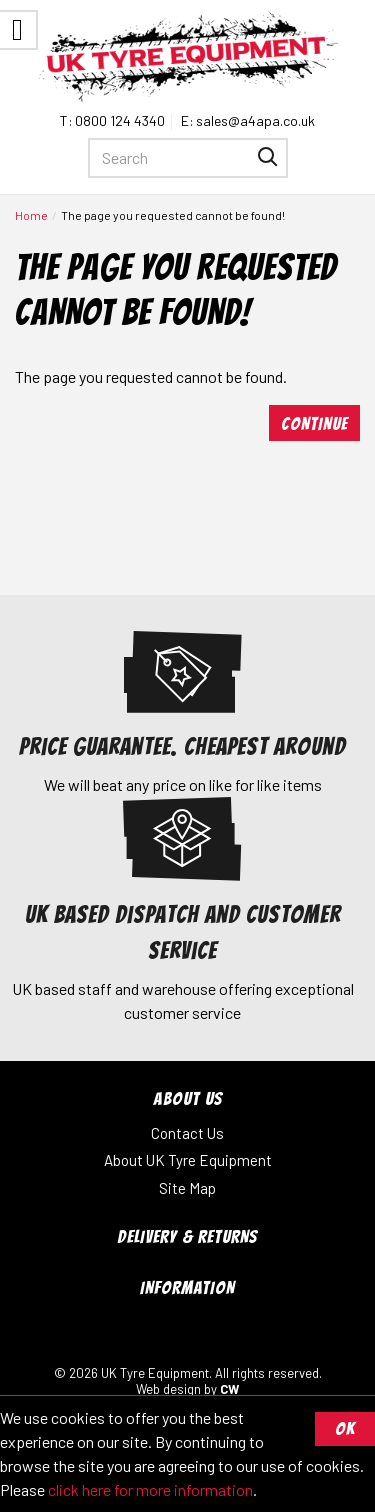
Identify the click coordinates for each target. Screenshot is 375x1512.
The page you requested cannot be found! (173, 215)
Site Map (187, 1188)
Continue (314, 423)
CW (229, 1389)
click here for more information (150, 1489)
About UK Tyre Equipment (188, 1160)
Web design (168, 1389)
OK (345, 1428)
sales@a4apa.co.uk (255, 120)
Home (31, 215)
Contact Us (187, 1133)
